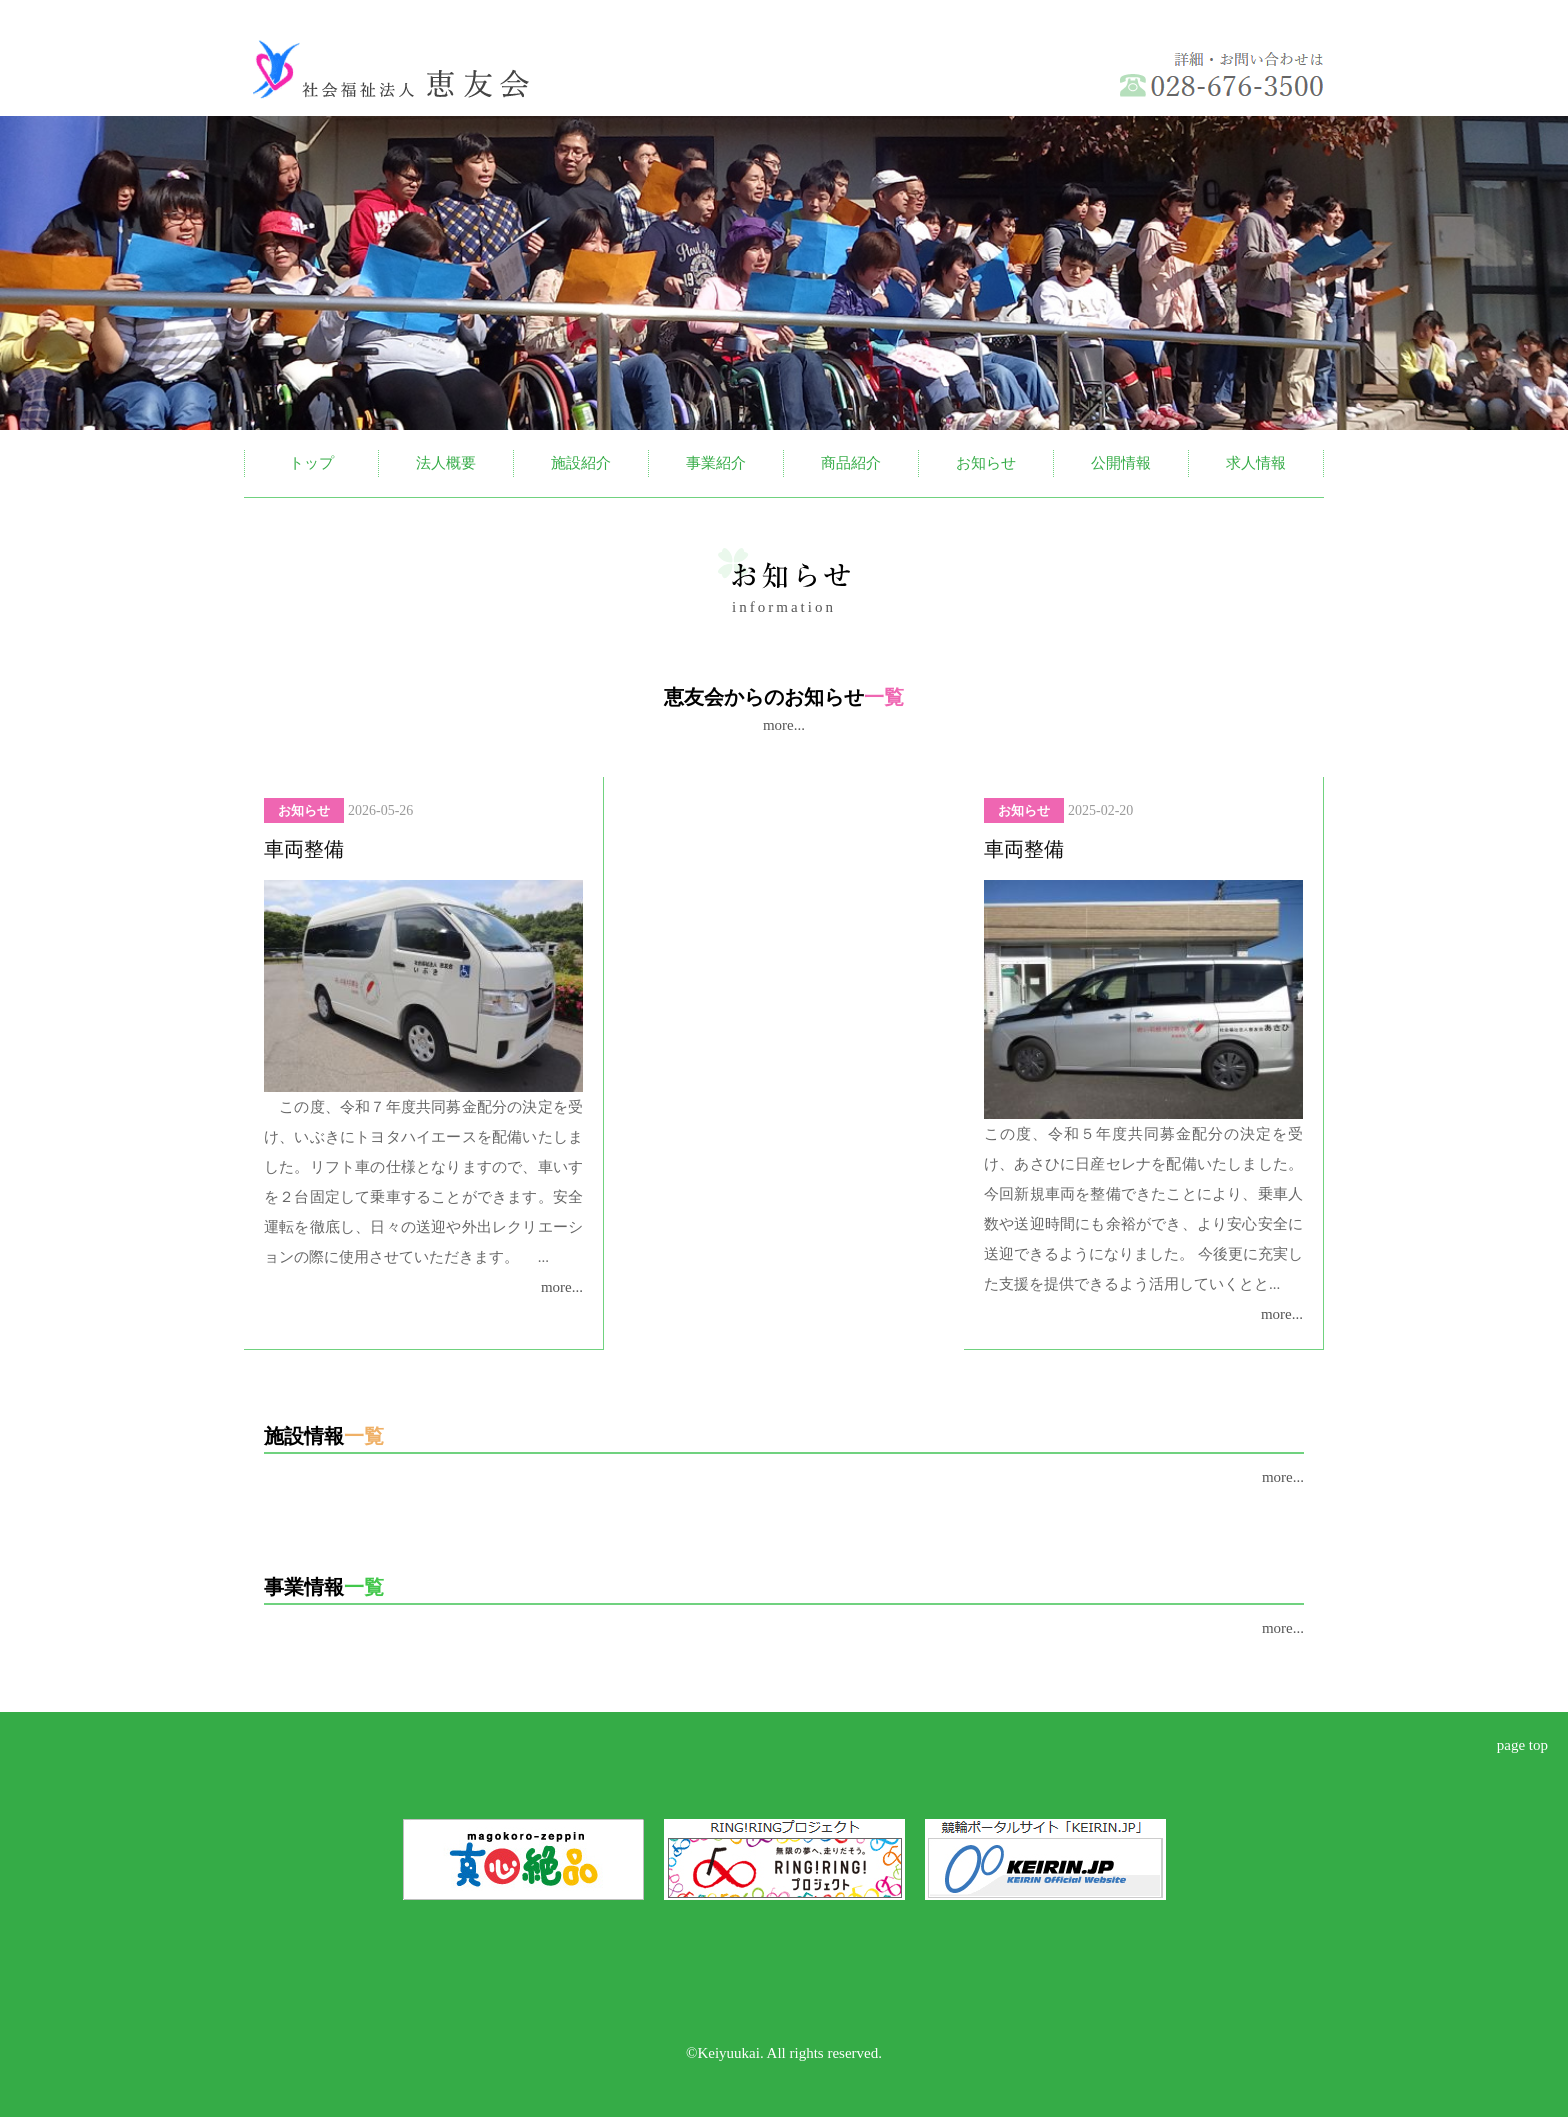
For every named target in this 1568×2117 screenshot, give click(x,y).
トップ (311, 463)
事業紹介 (716, 463)
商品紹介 (851, 463)
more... (784, 725)
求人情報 (1256, 463)
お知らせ (986, 463)
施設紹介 (581, 463)
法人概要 (446, 463)
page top (1522, 1745)
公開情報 (1121, 463)
